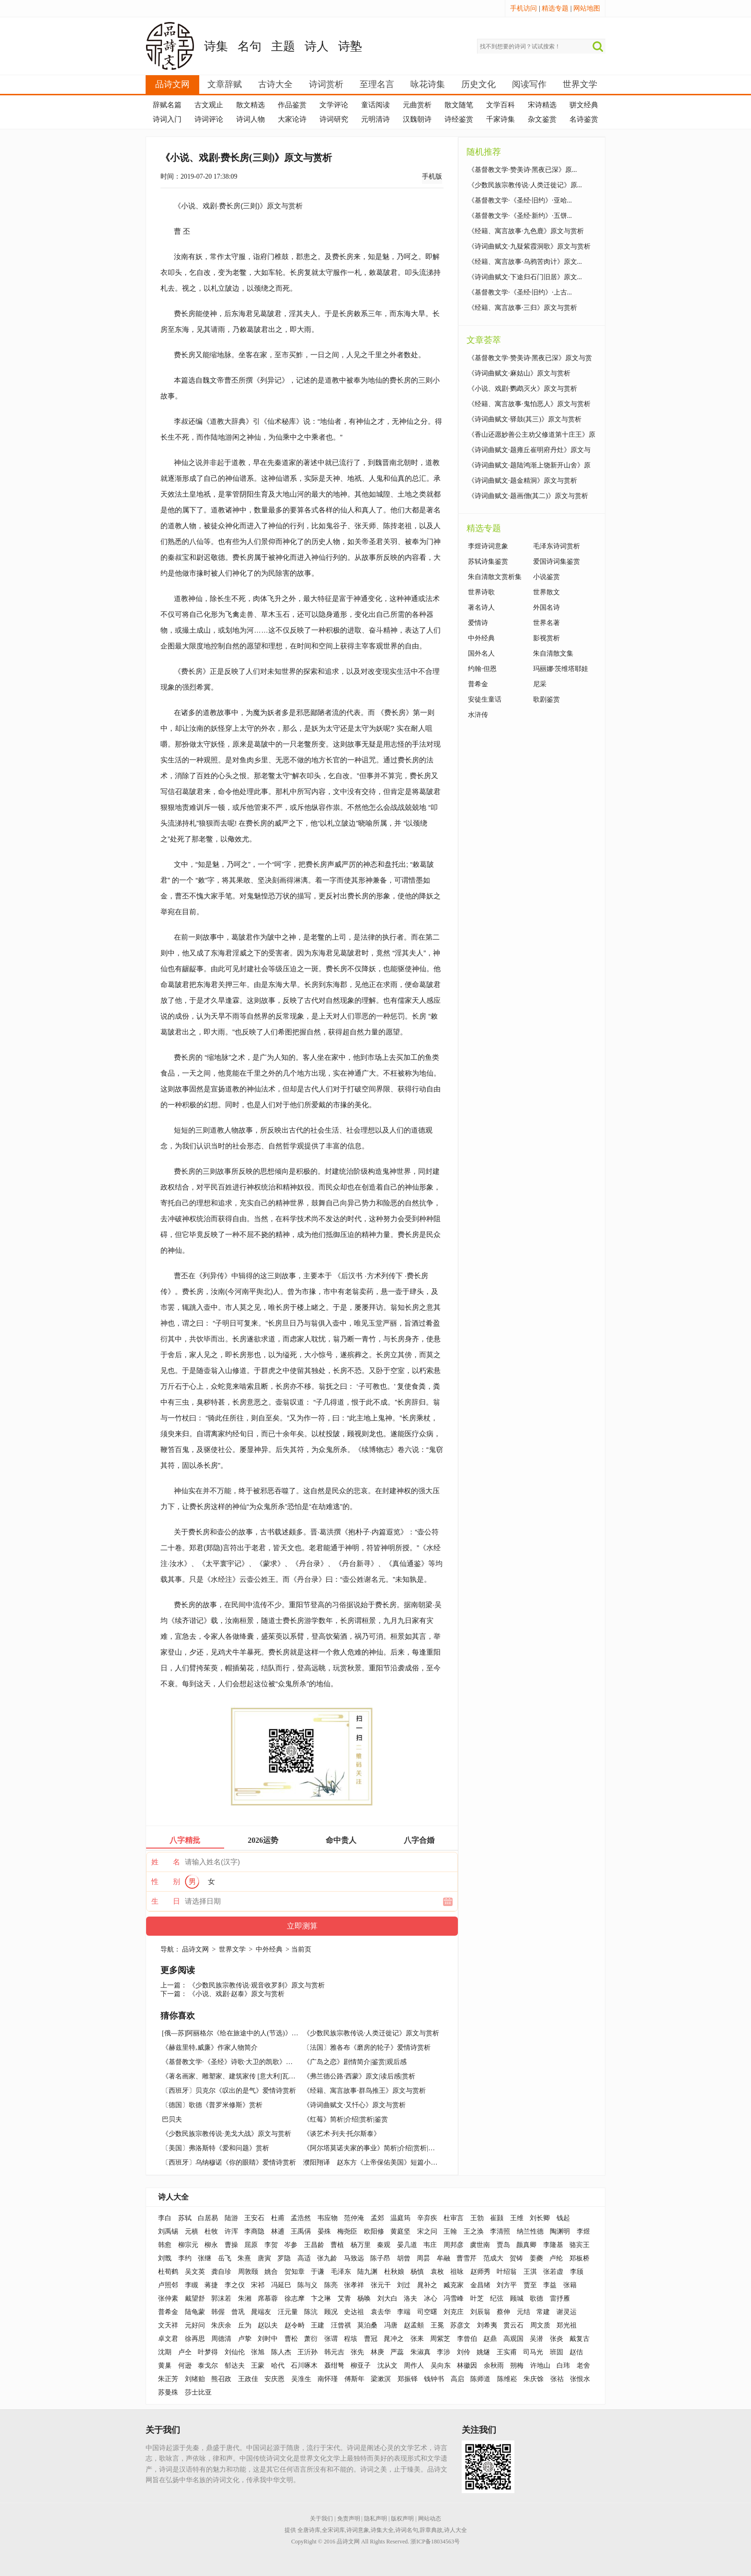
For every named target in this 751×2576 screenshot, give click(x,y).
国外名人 (481, 653)
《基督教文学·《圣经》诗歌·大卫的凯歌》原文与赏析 (240, 2061)
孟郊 (377, 2218)
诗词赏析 (326, 84)
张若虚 (553, 2271)
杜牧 (211, 2231)
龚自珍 (221, 2271)
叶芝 (477, 2298)
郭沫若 (221, 2298)
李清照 (500, 2231)
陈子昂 (380, 2258)
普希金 (478, 684)
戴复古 (579, 2338)
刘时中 (268, 2338)
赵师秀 (480, 2271)
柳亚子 (361, 2365)
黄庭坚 (400, 2231)
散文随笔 (458, 105)
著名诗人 (481, 607)
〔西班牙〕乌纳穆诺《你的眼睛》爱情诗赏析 (229, 2162)
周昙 (423, 2258)
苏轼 (185, 2218)
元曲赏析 (417, 105)
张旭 (257, 2352)
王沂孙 (307, 2352)
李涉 (443, 2352)
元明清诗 (375, 119)
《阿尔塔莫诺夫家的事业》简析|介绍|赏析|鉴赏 (372, 2148)
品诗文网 (172, 84)
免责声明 (348, 2518)
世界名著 (546, 622)
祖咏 (457, 2271)
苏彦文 (460, 2325)
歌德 (536, 2298)
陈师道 (480, 2379)
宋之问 (427, 2231)
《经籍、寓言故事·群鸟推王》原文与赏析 (364, 2090)
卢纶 (556, 2258)
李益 (550, 2285)
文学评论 (333, 105)
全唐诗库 (308, 2530)
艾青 (344, 2298)
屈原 (251, 2244)
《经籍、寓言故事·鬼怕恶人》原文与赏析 (529, 404)
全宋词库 (333, 2530)
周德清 (221, 2338)
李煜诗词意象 (488, 546)
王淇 (530, 2271)
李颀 (576, 2271)
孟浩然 (301, 2218)
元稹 (191, 2231)
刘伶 (463, 2352)
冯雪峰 (454, 2298)
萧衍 (311, 2338)
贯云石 (513, 2325)
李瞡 (191, 2285)
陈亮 (331, 2285)
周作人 (414, 2365)
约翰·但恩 (482, 668)
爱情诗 (478, 622)
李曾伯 (467, 2338)
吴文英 (195, 2271)
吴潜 (536, 2338)
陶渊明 (560, 2231)
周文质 (540, 2325)
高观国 (513, 2338)
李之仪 (235, 2285)
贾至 (530, 2285)
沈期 (164, 2352)
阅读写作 (529, 84)
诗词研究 (333, 119)
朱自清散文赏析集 (495, 576)
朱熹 (244, 2258)
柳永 (211, 2244)
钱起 (563, 2218)
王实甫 (507, 2352)
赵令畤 (294, 2325)
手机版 (432, 176)
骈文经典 (583, 105)
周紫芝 (440, 2338)
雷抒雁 (560, 2298)
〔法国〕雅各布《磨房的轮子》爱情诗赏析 (367, 2047)
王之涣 (474, 2231)
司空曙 (427, 2311)
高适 (304, 2258)
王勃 (477, 2218)
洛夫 (410, 2298)
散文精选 (250, 105)
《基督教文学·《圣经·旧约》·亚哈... (520, 200)
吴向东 (441, 2365)
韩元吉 (334, 2352)
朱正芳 (168, 2379)
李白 (164, 2218)
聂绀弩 (334, 2365)
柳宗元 (188, 2244)
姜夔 (536, 2258)
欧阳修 (374, 2231)
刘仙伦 (235, 2352)
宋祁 (257, 2285)
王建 (317, 2325)
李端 (403, 2311)
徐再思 (195, 2338)
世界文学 (580, 84)
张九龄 (327, 2258)
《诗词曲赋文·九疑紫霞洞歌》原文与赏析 (529, 246)
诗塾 (350, 46)
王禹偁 (301, 2231)
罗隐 (284, 2258)
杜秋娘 (394, 2271)
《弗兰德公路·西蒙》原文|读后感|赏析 (359, 2076)
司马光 (533, 2352)
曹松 (291, 2338)
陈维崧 (507, 2379)
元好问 (195, 2325)
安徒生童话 (484, 699)
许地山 (540, 2365)
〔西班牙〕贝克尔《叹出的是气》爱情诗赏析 (229, 2090)
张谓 (331, 2338)
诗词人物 (250, 119)
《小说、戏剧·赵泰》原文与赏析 (236, 1993)
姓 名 (165, 1862)
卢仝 (185, 2352)
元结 (523, 2311)
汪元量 (288, 2311)
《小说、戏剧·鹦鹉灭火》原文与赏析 (522, 388)
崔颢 (496, 2218)
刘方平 (507, 2285)
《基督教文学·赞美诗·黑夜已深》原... (522, 169)
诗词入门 (167, 119)
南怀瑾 (328, 2379)
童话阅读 (375, 105)
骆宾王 (579, 2244)
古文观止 (208, 105)
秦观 (383, 2244)
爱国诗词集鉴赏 (556, 561)
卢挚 (244, 2338)
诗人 (317, 46)
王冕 (437, 2325)
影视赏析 (546, 638)
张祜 (557, 2379)
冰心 (430, 2298)
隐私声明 (375, 2518)
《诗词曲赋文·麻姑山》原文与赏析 (519, 373)
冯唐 (391, 2325)
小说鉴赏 (546, 576)
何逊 (185, 2365)
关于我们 (321, 2518)
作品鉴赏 (292, 105)
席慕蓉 (268, 2298)
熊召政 (221, 2379)
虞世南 (480, 2244)
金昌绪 (480, 2285)
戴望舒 (195, 2298)
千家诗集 (500, 119)
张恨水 (580, 2379)
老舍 (583, 2365)
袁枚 (437, 2271)
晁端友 (261, 2311)
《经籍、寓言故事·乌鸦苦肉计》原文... (525, 261)
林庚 (377, 2352)
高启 (457, 2379)
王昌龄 (314, 2244)
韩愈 (164, 2244)
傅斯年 (354, 2379)
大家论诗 (292, 119)
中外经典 (269, 1949)
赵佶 (576, 2352)
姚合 (271, 2271)
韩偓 (218, 2311)
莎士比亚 (198, 2392)
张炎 (556, 2338)
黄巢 (164, 2365)
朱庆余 (221, 2325)
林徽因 (467, 2365)
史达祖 (354, 2311)
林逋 (277, 2231)
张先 (357, 2352)
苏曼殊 (168, 2392)
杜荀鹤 (168, 2271)
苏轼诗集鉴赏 (488, 561)
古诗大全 (275, 84)
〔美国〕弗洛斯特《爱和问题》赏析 (215, 2148)
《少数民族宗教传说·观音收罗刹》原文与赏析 (257, 1985)
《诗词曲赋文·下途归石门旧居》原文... (525, 277)
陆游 (231, 2218)
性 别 (165, 1881)
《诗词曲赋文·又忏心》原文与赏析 (354, 2105)
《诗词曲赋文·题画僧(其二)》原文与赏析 (528, 495)
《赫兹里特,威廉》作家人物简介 (210, 2047)
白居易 (208, 2218)
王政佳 (248, 2379)
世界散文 (546, 592)
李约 (185, 2258)
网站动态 (429, 2518)
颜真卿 (526, 2244)
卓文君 (168, 2338)
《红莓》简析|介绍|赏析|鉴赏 (345, 2119)
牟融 (443, 2258)
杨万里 (361, 2244)
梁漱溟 (381, 2379)
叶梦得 (208, 2352)
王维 (516, 2218)
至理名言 (377, 84)
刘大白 (387, 2298)
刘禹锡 (168, 2231)
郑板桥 (579, 2258)
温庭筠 (400, 2218)
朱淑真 (420, 2352)
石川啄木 (304, 2365)
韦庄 (430, 2244)
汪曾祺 (341, 2325)
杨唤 (364, 2298)
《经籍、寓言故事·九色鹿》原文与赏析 (526, 231)
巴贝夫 (172, 2119)
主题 (283, 46)
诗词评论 (208, 119)
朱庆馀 (533, 2379)
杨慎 (417, 2271)
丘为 (244, 2325)
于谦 (317, 2271)
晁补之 (427, 2285)
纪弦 (496, 2298)
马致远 (354, 2258)
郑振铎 (408, 2379)
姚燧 (483, 2352)
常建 (543, 2311)
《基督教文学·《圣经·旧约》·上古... (520, 292)
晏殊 (324, 2231)
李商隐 (254, 2231)
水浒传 (478, 714)
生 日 (165, 1901)
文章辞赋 (224, 84)
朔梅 (516, 2365)
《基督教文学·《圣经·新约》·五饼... (520, 215)
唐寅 (264, 2258)
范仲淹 (354, 2218)
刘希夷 (487, 2325)
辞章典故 (431, 2530)
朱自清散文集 (553, 653)
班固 (556, 2352)
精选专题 (555, 8)
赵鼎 (490, 2338)
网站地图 (586, 8)
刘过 (403, 2285)
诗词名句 (406, 2530)
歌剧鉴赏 (546, 699)
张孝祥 (354, 2285)
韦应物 (328, 2218)
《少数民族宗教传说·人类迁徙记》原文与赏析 (371, 2033)
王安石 (254, 2218)
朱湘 (244, 2298)
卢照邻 (168, 2285)
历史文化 (478, 84)
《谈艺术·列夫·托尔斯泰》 (341, 2133)
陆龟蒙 (195, 2311)
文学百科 (500, 105)
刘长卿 (540, 2218)
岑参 (290, 2244)
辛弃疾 (427, 2218)
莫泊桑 (367, 2325)
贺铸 (516, 2258)
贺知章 (294, 2271)
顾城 (516, 2298)
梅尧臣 (347, 2231)
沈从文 (387, 2365)
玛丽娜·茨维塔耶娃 (561, 668)
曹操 (231, 2244)
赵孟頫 (414, 2325)
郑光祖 (567, 2325)
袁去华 (381, 2311)
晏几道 (407, 2244)
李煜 (583, 2231)
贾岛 (503, 2244)
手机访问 (523, 8)
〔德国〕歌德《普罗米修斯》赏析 (212, 2105)
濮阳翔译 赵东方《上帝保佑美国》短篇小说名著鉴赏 (383, 2162)
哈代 (277, 2365)
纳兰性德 (530, 2231)
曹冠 (370, 2338)
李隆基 (553, 2244)
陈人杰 (281, 2352)
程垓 (350, 2338)
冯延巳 (281, 2285)
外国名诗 (546, 607)
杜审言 (454, 2218)
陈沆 (311, 2311)
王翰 (450, 2231)
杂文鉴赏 (542, 119)
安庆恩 (274, 2379)
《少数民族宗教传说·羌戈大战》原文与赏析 (226, 2133)
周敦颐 (248, 2271)
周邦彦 (454, 2244)
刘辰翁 (480, 2311)
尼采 (539, 684)
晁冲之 (394, 2338)
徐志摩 (294, 2298)
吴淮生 (301, 2379)
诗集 (216, 46)
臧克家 (454, 2285)
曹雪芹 (466, 2258)
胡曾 (403, 2258)
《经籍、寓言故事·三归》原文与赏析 (522, 307)
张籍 (570, 2285)
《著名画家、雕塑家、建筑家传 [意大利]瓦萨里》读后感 (245, 2076)
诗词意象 (357, 2530)
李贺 (271, 2244)
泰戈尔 (208, 2365)
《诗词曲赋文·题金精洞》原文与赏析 (522, 480)
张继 (204, 2258)
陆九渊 (367, 2271)
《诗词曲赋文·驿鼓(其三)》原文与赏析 (524, 419)
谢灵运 (567, 2311)
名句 (250, 46)
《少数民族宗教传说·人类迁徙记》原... (525, 185)
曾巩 (238, 2311)
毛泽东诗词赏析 (556, 546)
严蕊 (397, 2352)
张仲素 (168, 2298)
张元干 (381, 2285)
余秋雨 (494, 2365)
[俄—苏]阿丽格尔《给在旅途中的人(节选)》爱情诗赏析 (243, 2033)
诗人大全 (173, 2197)
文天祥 (168, 2325)
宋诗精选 (542, 105)
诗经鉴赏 (458, 119)
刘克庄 (454, 2311)
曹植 (337, 2244)
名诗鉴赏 (583, 119)
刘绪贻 (195, 2379)
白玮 (563, 2365)
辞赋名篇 (167, 105)
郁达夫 (235, 2365)
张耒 (417, 2338)
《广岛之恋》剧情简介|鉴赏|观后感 (355, 2061)
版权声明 (402, 2518)
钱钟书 (434, 2379)
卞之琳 (321, 2298)
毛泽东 (341, 2271)
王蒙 (257, 2365)
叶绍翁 (507, 2271)
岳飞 (224, 2258)
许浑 (231, 2231)
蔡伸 (503, 2311)
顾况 (331, 2311)
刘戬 (164, 2258)
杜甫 (277, 2218)
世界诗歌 (481, 592)
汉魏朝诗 (417, 119)
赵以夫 (268, 2325)
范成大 (493, 2258)
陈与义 (307, 2285)
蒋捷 (211, 2285)
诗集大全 (382, 2530)
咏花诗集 (427, 84)
